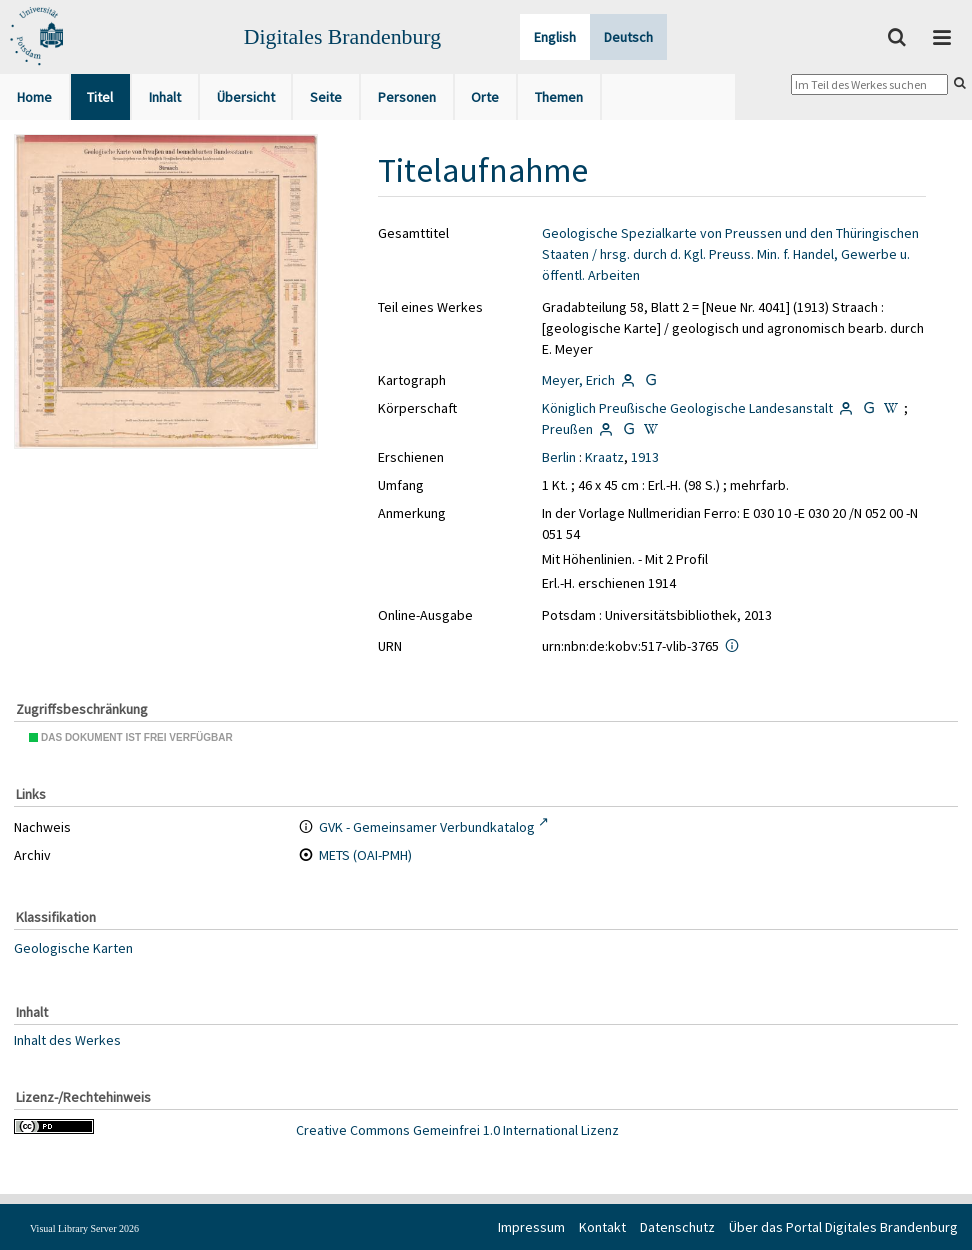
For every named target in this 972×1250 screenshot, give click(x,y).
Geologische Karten (73, 948)
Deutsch (628, 37)
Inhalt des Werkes (67, 1040)
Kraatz (604, 457)
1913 (645, 457)
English (555, 37)
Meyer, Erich (578, 380)
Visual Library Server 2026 (84, 1228)
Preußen (567, 429)
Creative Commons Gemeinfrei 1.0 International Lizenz (457, 1130)
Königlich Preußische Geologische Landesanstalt (687, 408)
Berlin (559, 457)
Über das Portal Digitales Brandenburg (843, 1227)
